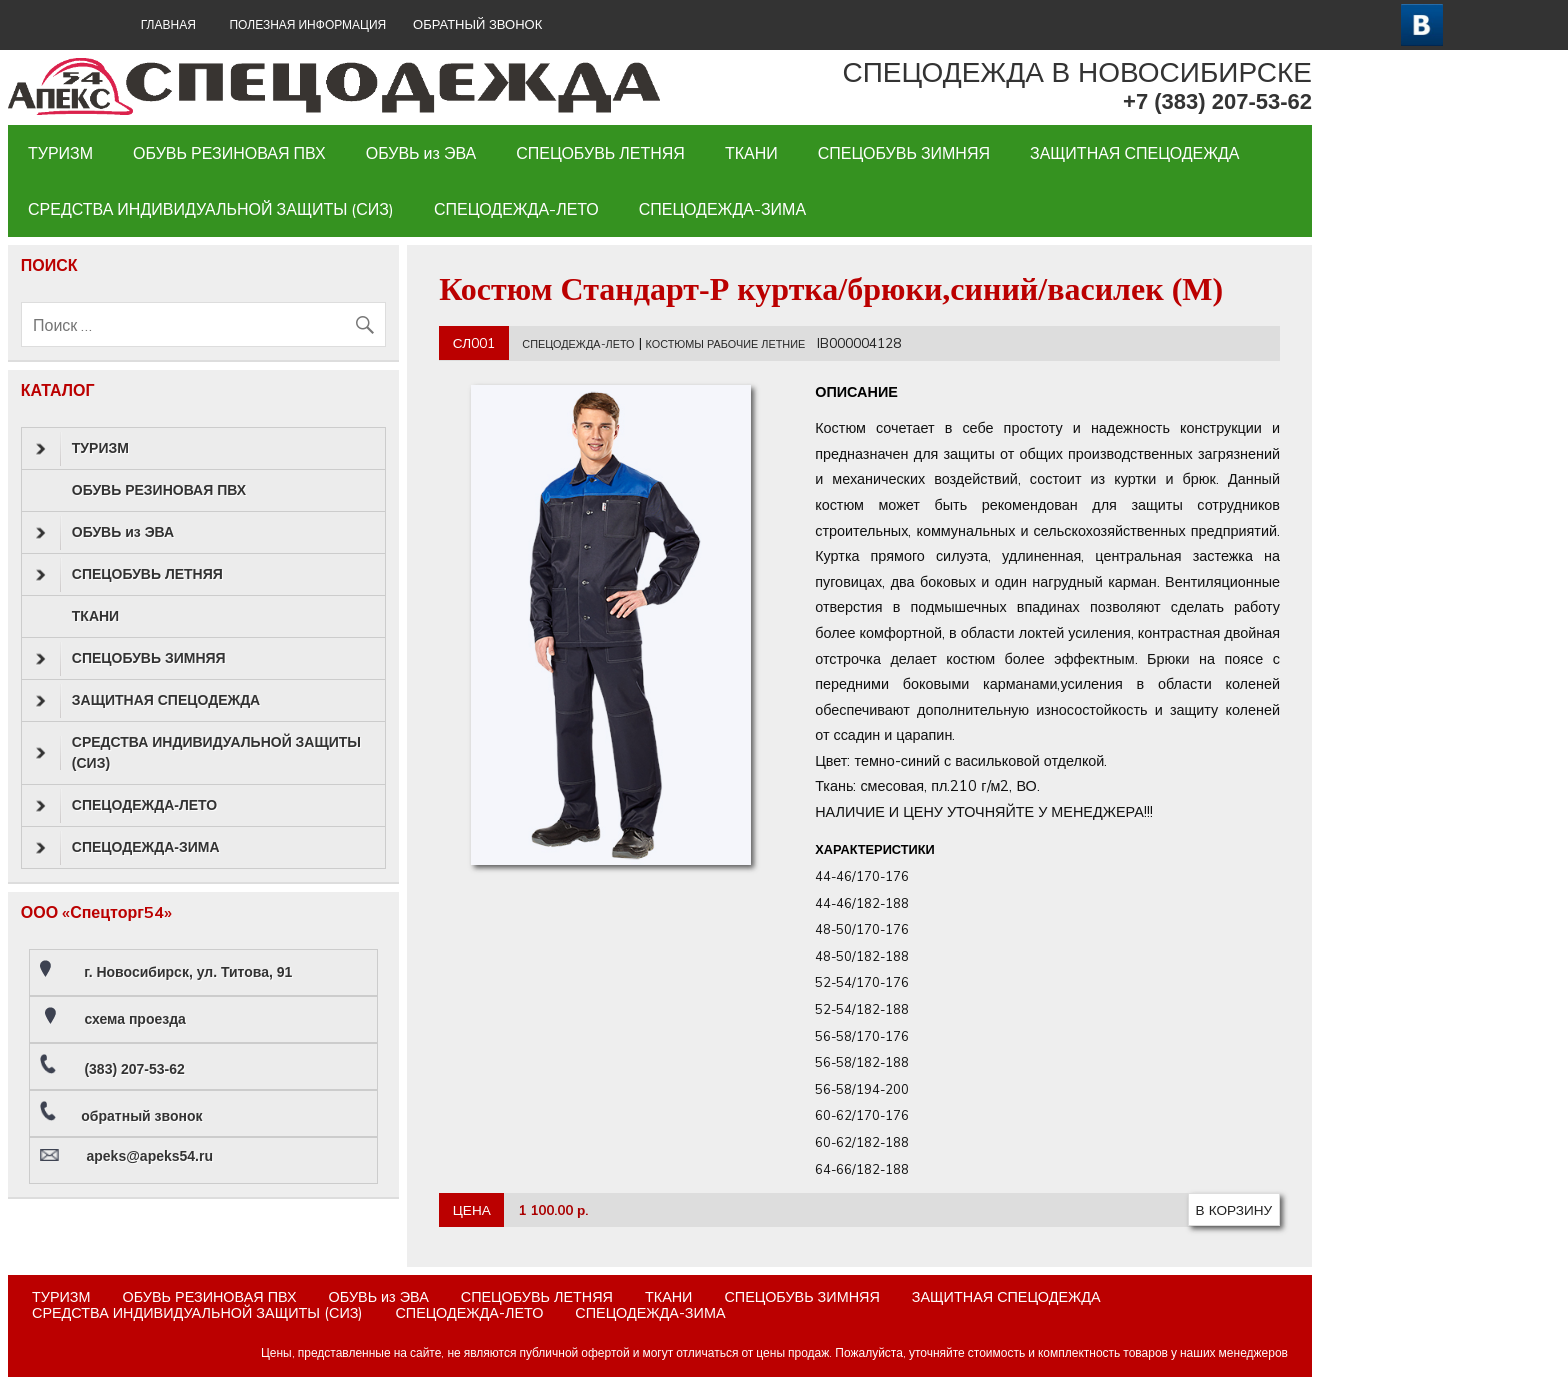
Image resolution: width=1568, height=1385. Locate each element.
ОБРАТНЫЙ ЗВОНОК (477, 24)
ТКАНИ (751, 153)
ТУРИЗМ (60, 153)
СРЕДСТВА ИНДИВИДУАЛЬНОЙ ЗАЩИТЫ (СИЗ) (211, 209)
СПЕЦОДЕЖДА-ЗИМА (722, 209)
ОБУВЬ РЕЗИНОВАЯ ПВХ (229, 153)
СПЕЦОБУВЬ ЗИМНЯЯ (904, 153)
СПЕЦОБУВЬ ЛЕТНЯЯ (600, 153)
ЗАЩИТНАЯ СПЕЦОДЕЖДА (1134, 153)
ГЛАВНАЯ (168, 24)
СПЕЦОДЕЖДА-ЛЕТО (516, 209)
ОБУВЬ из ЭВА (421, 153)
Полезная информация (307, 24)
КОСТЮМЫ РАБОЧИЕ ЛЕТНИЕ (726, 344)
